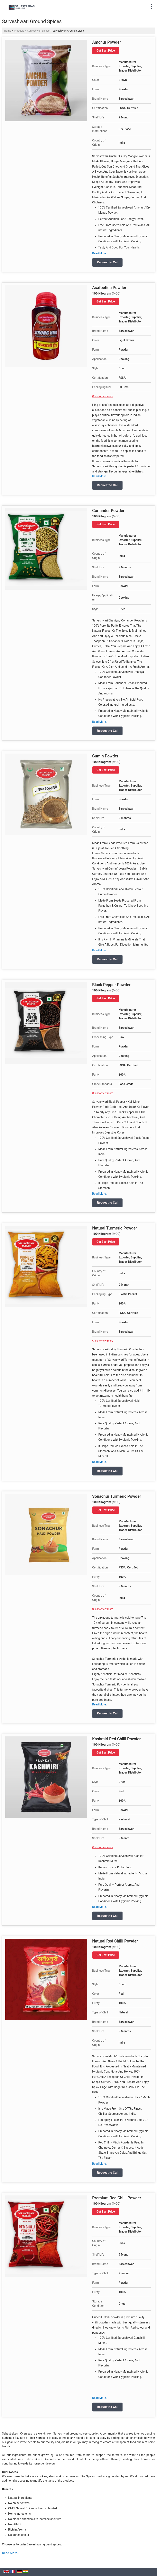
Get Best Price (105, 50)
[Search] (96, 5)
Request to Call (107, 262)
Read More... (100, 253)
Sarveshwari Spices (38, 30)
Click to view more (102, 396)
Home (7, 30)
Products (19, 30)
